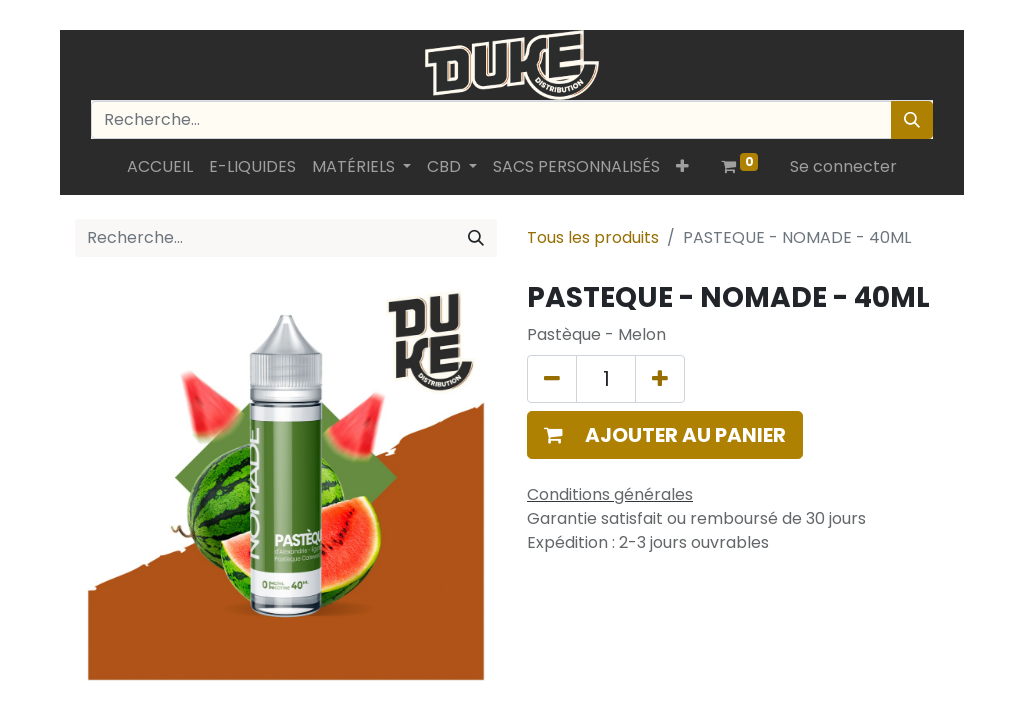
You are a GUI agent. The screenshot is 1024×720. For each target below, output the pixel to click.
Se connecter (843, 166)
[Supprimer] (552, 379)
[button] (682, 167)
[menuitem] (160, 167)
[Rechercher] (912, 120)
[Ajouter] (660, 379)
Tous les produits (593, 237)
